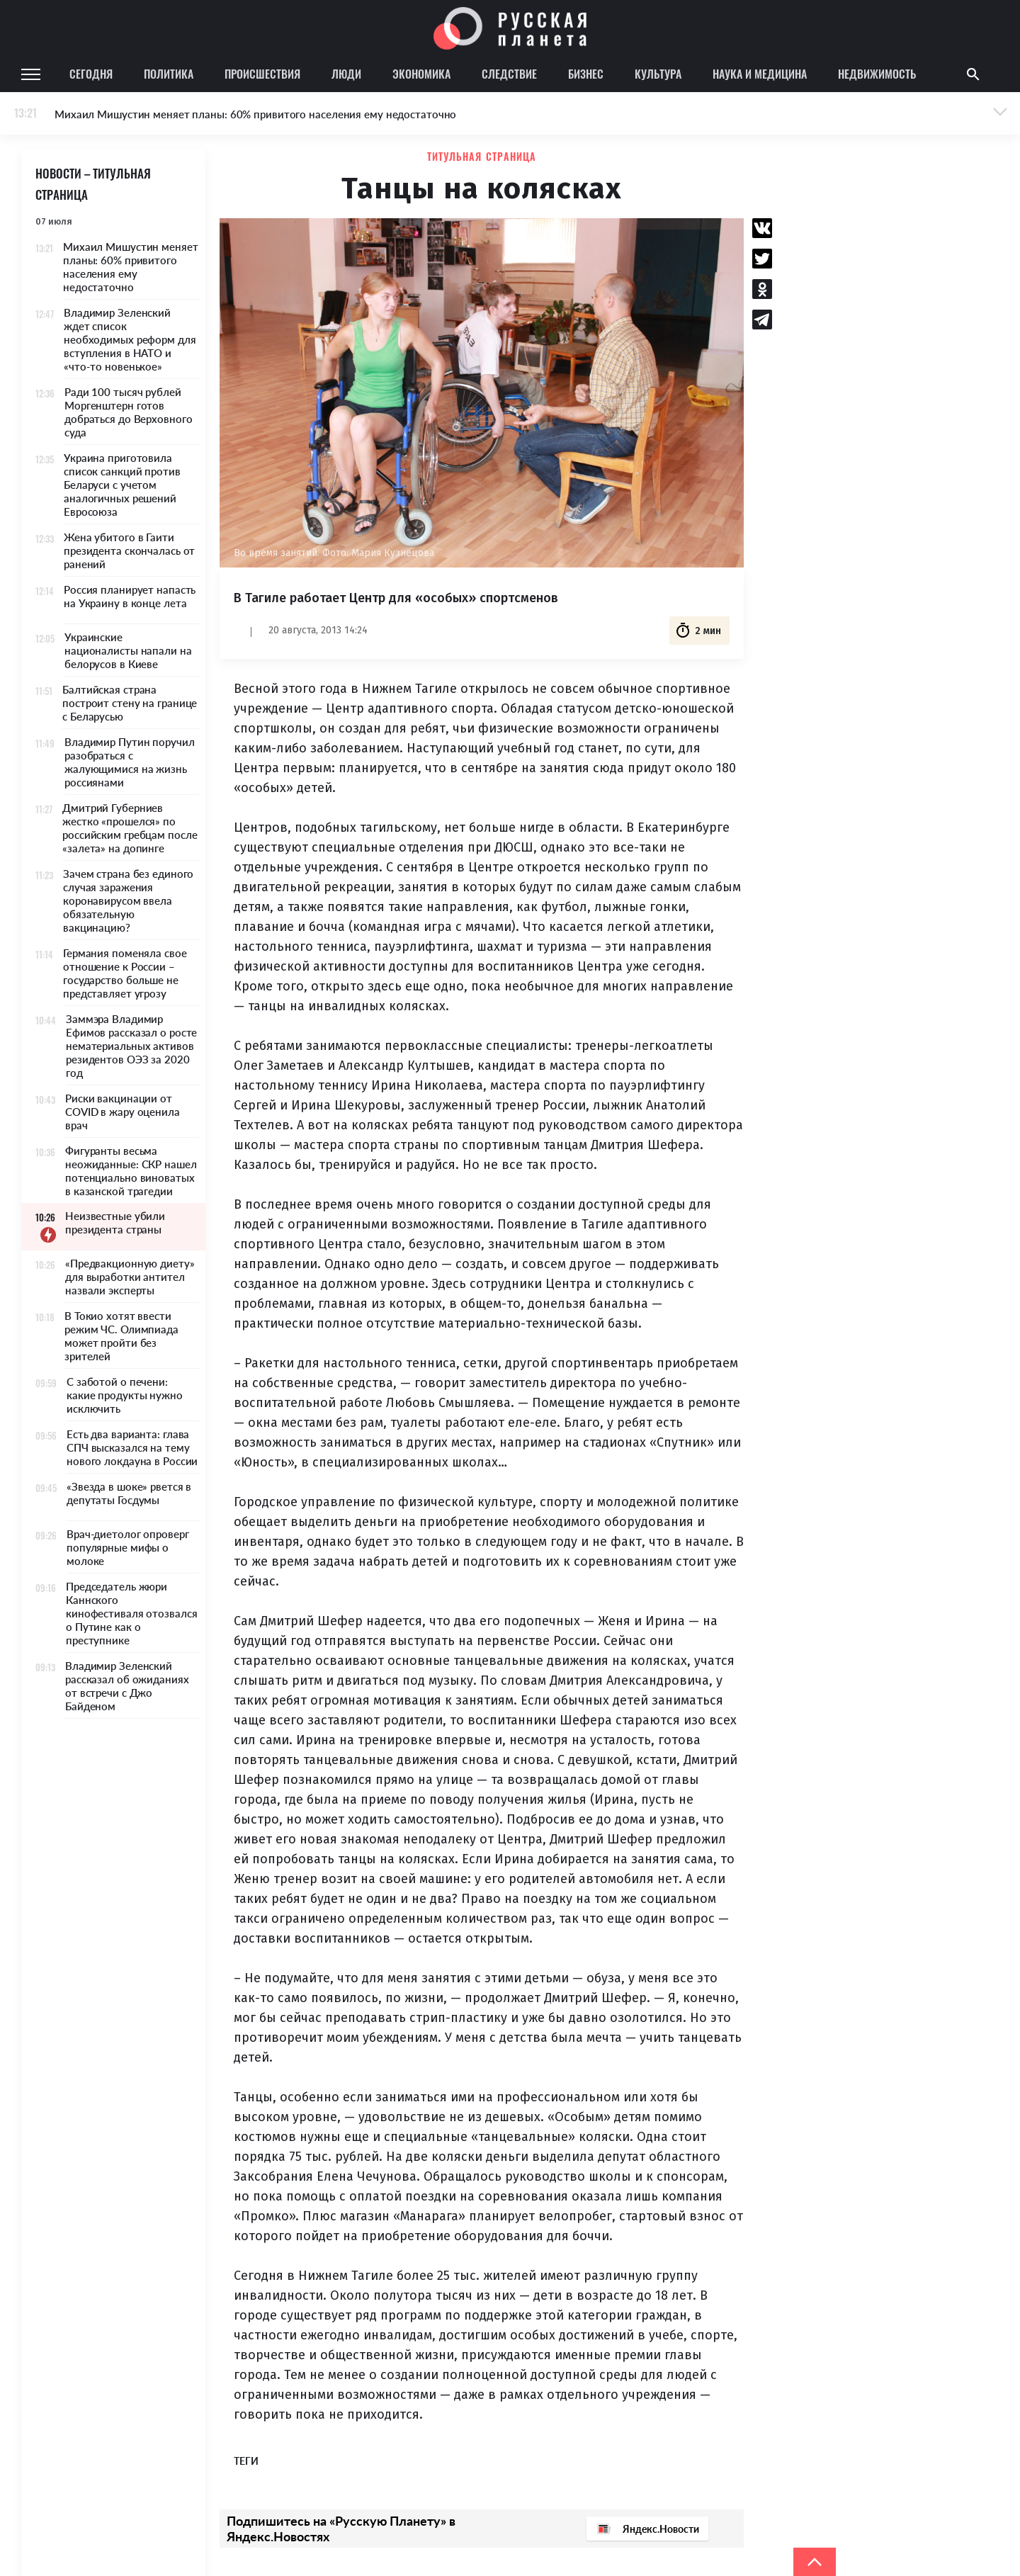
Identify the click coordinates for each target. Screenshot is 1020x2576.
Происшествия (262, 73)
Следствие (509, 73)
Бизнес (586, 73)
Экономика (421, 73)
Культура (658, 73)
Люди (346, 73)
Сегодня (91, 73)
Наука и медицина (760, 73)
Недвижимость (877, 73)
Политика (168, 73)
